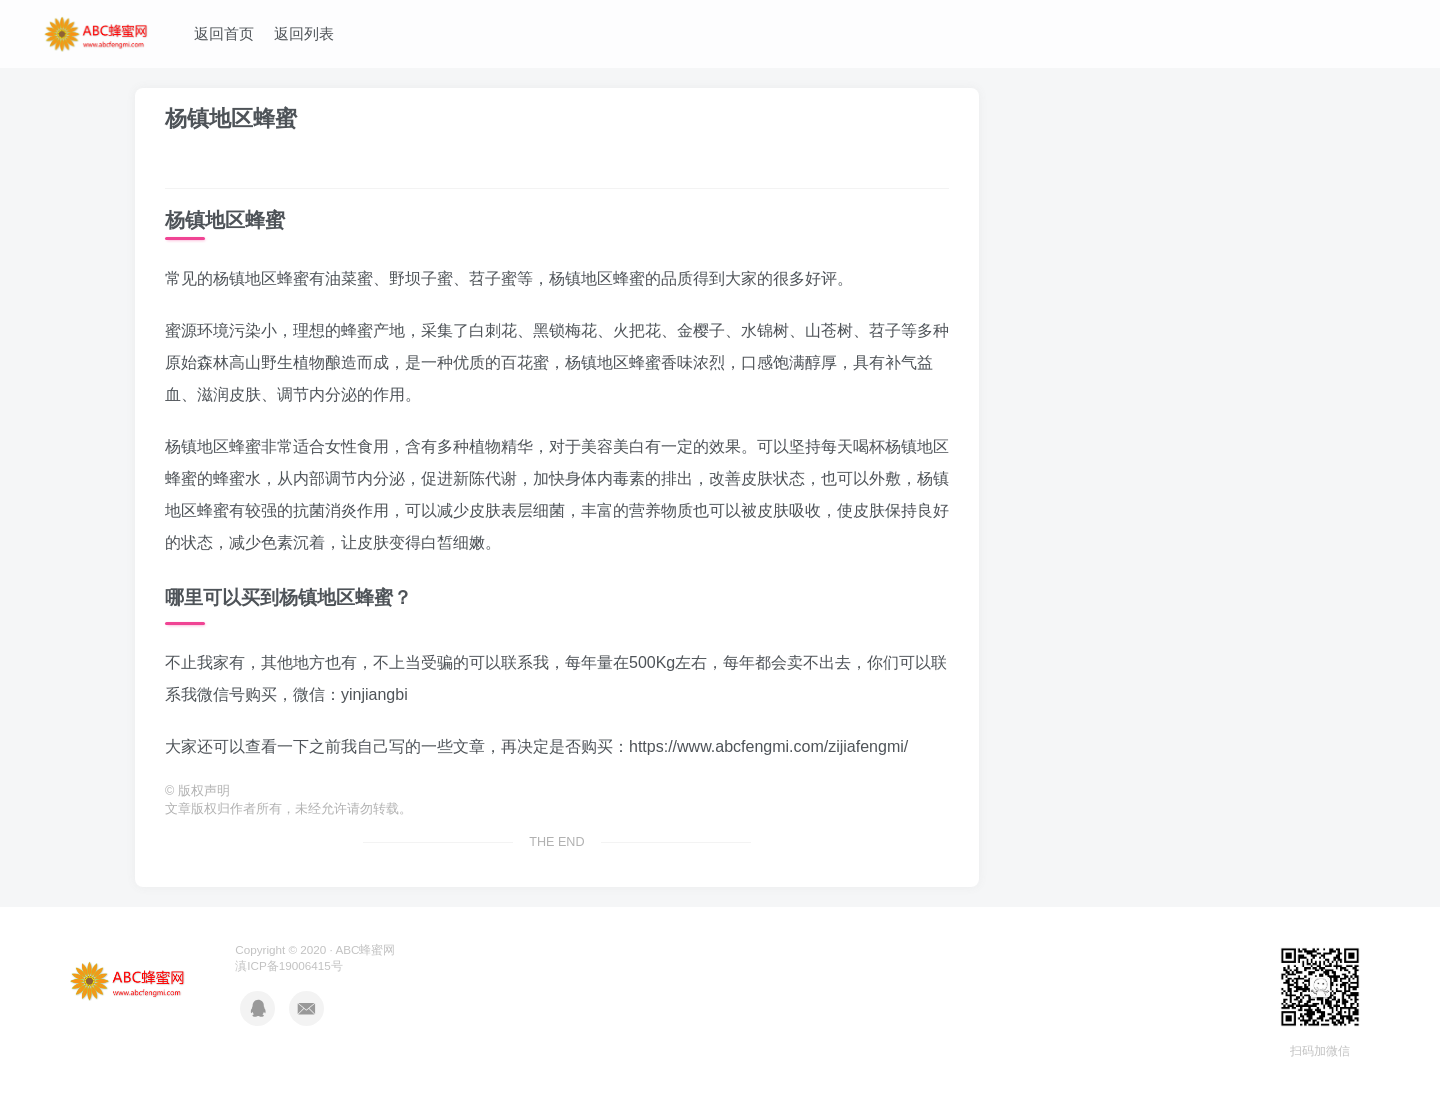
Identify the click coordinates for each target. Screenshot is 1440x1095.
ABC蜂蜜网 (365, 949)
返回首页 (224, 33)
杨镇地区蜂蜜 (231, 118)
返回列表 (304, 33)
